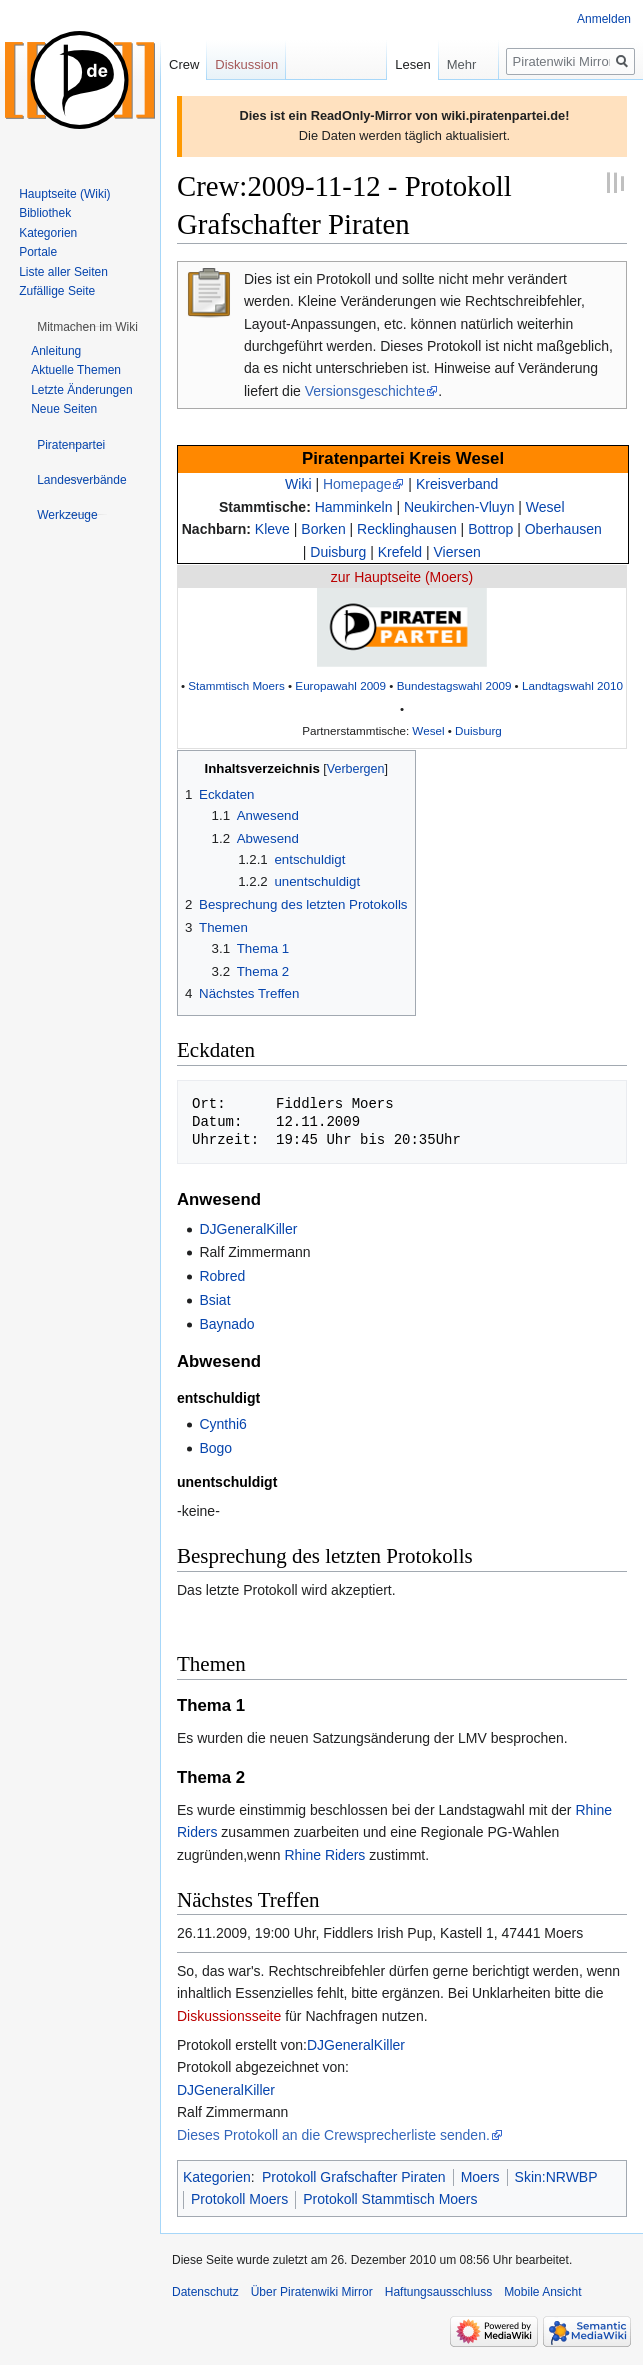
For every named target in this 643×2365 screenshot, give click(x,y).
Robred (222, 1276)
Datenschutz (205, 2292)
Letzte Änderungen (81, 390)
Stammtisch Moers (236, 685)
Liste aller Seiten (63, 272)
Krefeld (400, 552)
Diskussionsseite (229, 2016)
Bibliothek (45, 213)
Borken (323, 529)
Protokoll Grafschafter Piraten (354, 2177)
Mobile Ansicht (542, 2292)
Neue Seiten (64, 409)
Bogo (215, 1448)
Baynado (226, 1324)
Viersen (457, 552)
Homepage (357, 484)
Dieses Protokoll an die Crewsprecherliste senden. (333, 2135)
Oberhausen (563, 529)
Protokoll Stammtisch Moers (390, 2199)
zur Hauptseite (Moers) (402, 577)
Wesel (545, 507)
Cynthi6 (222, 1424)
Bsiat (214, 1300)
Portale (38, 252)
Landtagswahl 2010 (572, 685)
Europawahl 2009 (340, 685)
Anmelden (604, 19)
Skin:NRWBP (556, 2177)
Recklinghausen (407, 529)
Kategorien (217, 2177)
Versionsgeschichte (365, 391)
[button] (87, 327)
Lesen (397, 64)
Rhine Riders (324, 1855)
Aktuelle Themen (76, 370)
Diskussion (246, 64)
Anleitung (56, 351)
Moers (480, 2177)
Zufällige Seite (57, 291)
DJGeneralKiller (248, 1229)
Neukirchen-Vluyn (459, 507)
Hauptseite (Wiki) (64, 194)
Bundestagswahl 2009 (454, 685)
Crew (184, 64)
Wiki (298, 484)
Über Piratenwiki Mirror (312, 2292)
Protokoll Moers (239, 2199)
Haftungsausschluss (438, 2292)
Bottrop (490, 529)
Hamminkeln (354, 507)
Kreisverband (457, 484)
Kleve (272, 529)
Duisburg (338, 552)
